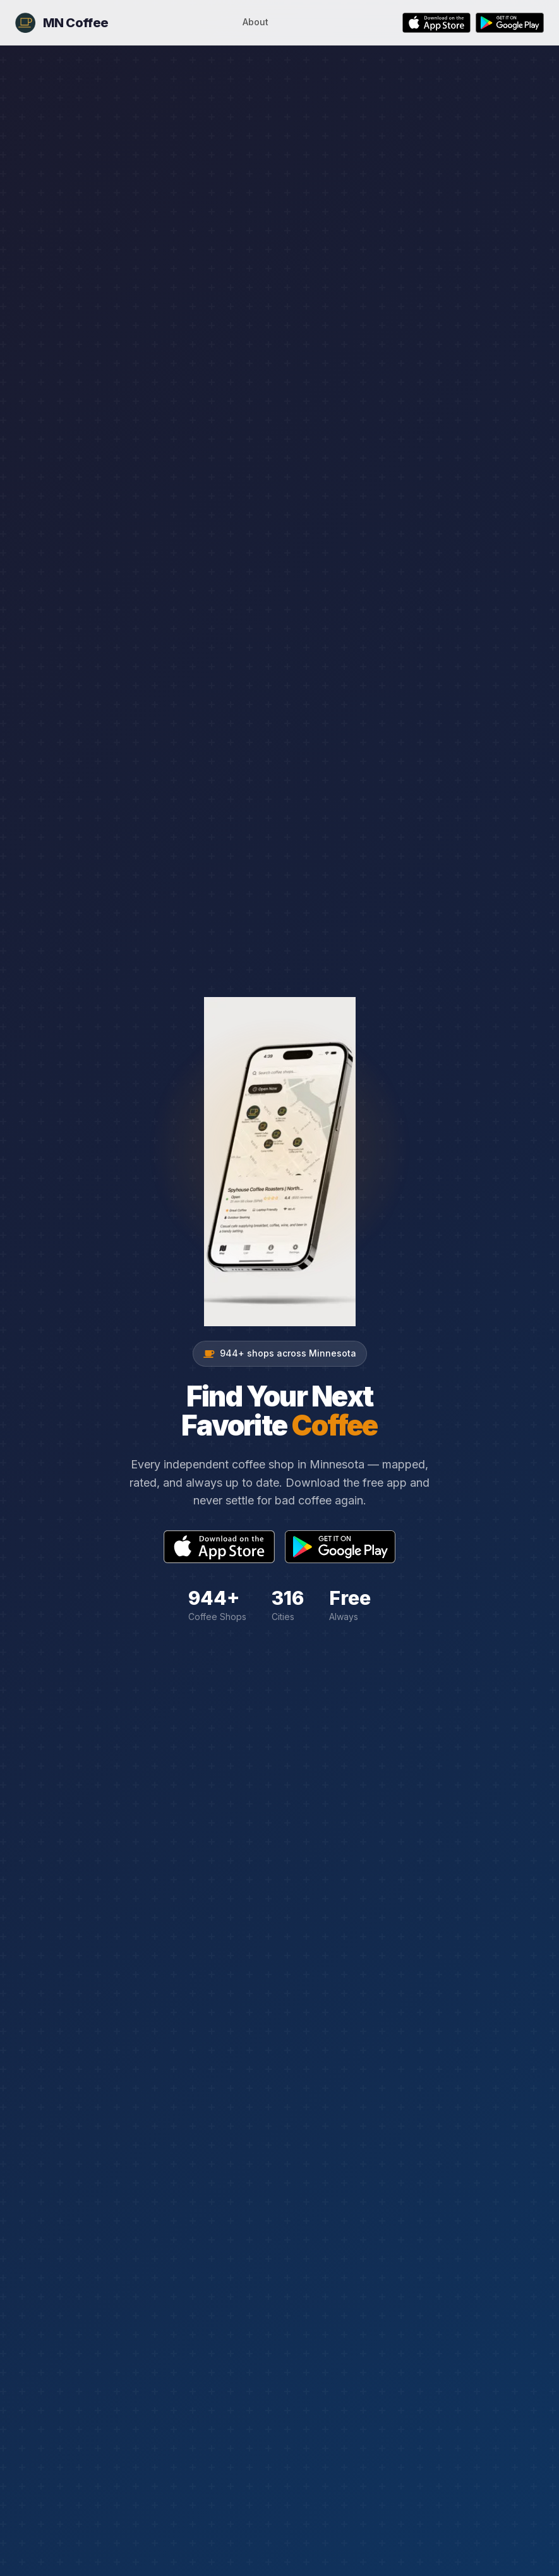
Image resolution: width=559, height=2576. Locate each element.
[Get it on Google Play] (510, 23)
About (255, 21)
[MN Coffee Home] (62, 23)
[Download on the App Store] (436, 23)
